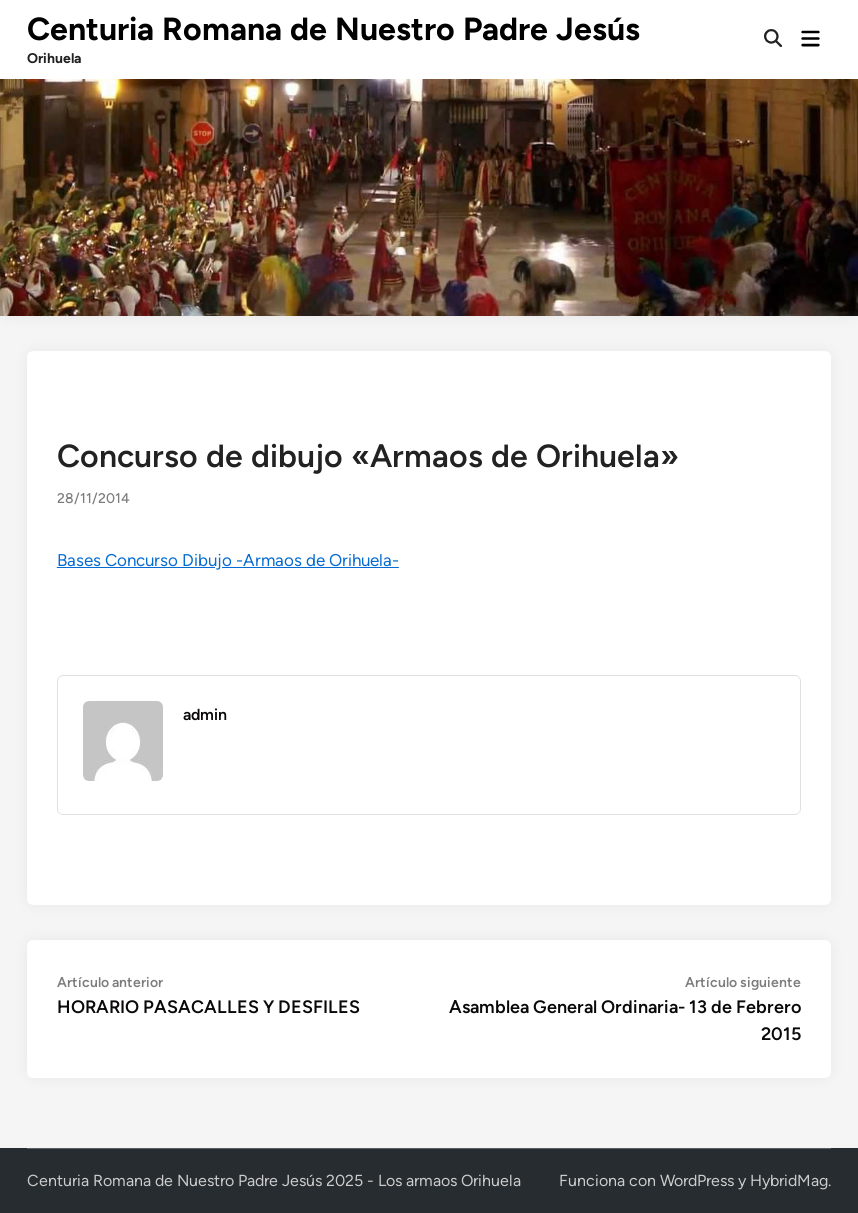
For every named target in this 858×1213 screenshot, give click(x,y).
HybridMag (789, 1180)
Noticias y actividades (126, 411)
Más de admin (230, 752)
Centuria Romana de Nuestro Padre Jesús (333, 29)
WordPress (697, 1180)
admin (205, 714)
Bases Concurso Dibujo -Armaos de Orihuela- (228, 560)
